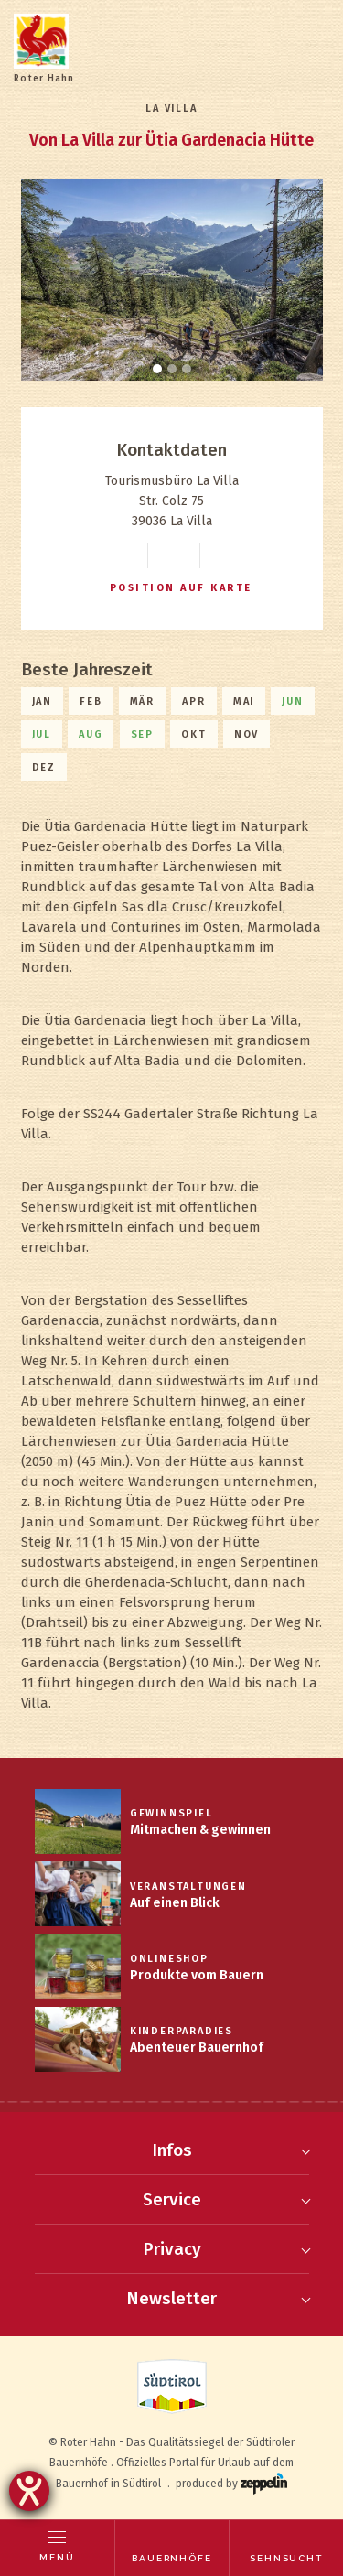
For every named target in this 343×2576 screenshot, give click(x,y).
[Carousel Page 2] (172, 368)
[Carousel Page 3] (186, 368)
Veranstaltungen (188, 1886)
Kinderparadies (181, 2031)
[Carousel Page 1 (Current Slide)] (157, 368)
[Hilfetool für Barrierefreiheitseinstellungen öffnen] (29, 2491)
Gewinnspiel (171, 1813)
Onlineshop (169, 1959)
